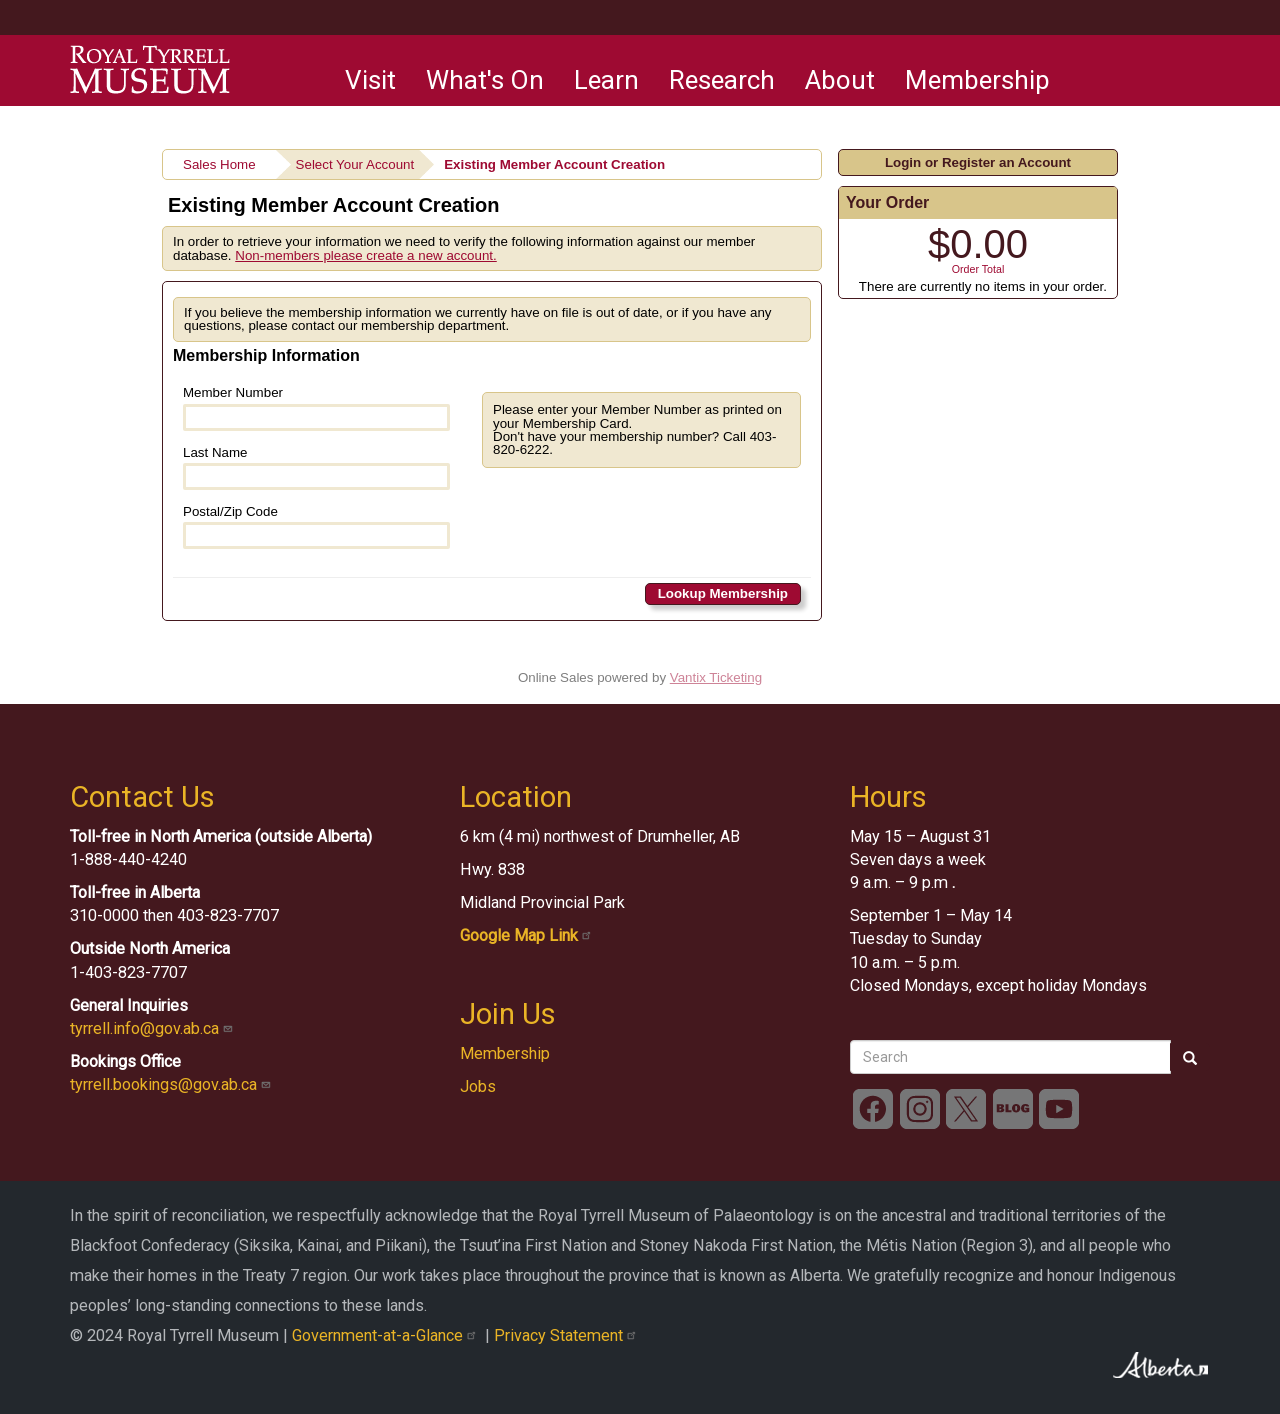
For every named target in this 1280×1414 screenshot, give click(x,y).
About (840, 80)
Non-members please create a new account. (366, 255)
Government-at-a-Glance (388, 1335)
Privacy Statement (567, 1335)
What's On (485, 80)
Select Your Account (355, 164)
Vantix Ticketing (716, 677)
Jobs (478, 1086)
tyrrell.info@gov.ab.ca (153, 1028)
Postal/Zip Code (316, 526)
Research (722, 80)
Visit (370, 80)
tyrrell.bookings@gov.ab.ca (172, 1084)
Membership (977, 80)
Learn (606, 80)
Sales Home (219, 164)
